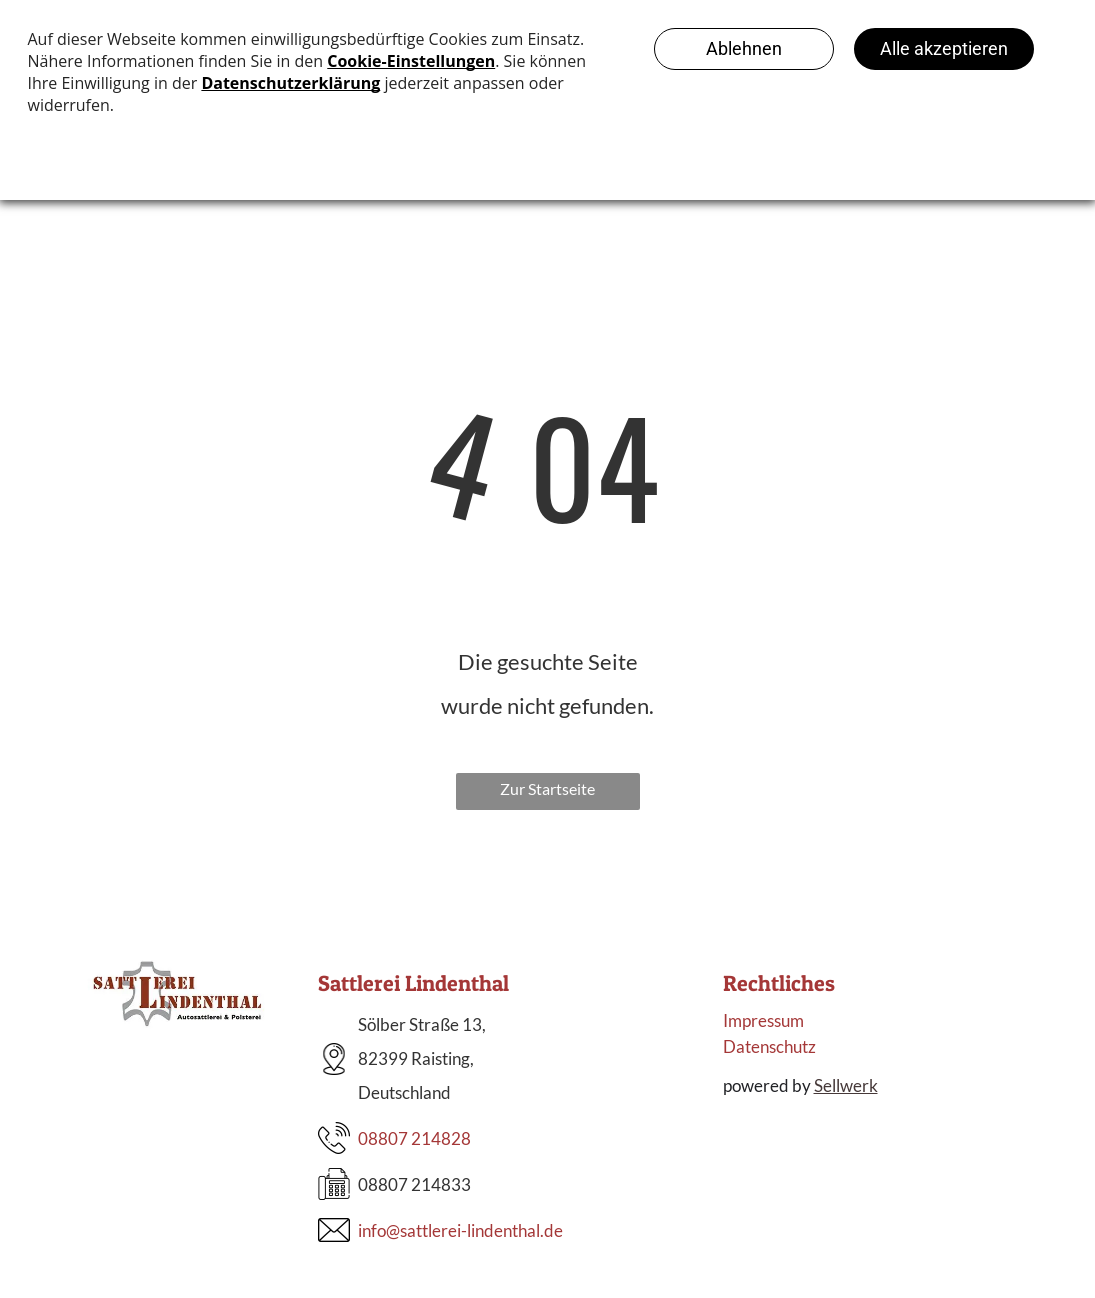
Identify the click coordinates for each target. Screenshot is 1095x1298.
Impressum (763, 1020)
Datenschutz (769, 1046)
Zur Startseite (547, 788)
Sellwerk (846, 1085)
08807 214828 (414, 1138)
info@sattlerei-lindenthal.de (460, 1230)
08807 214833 (414, 1184)
